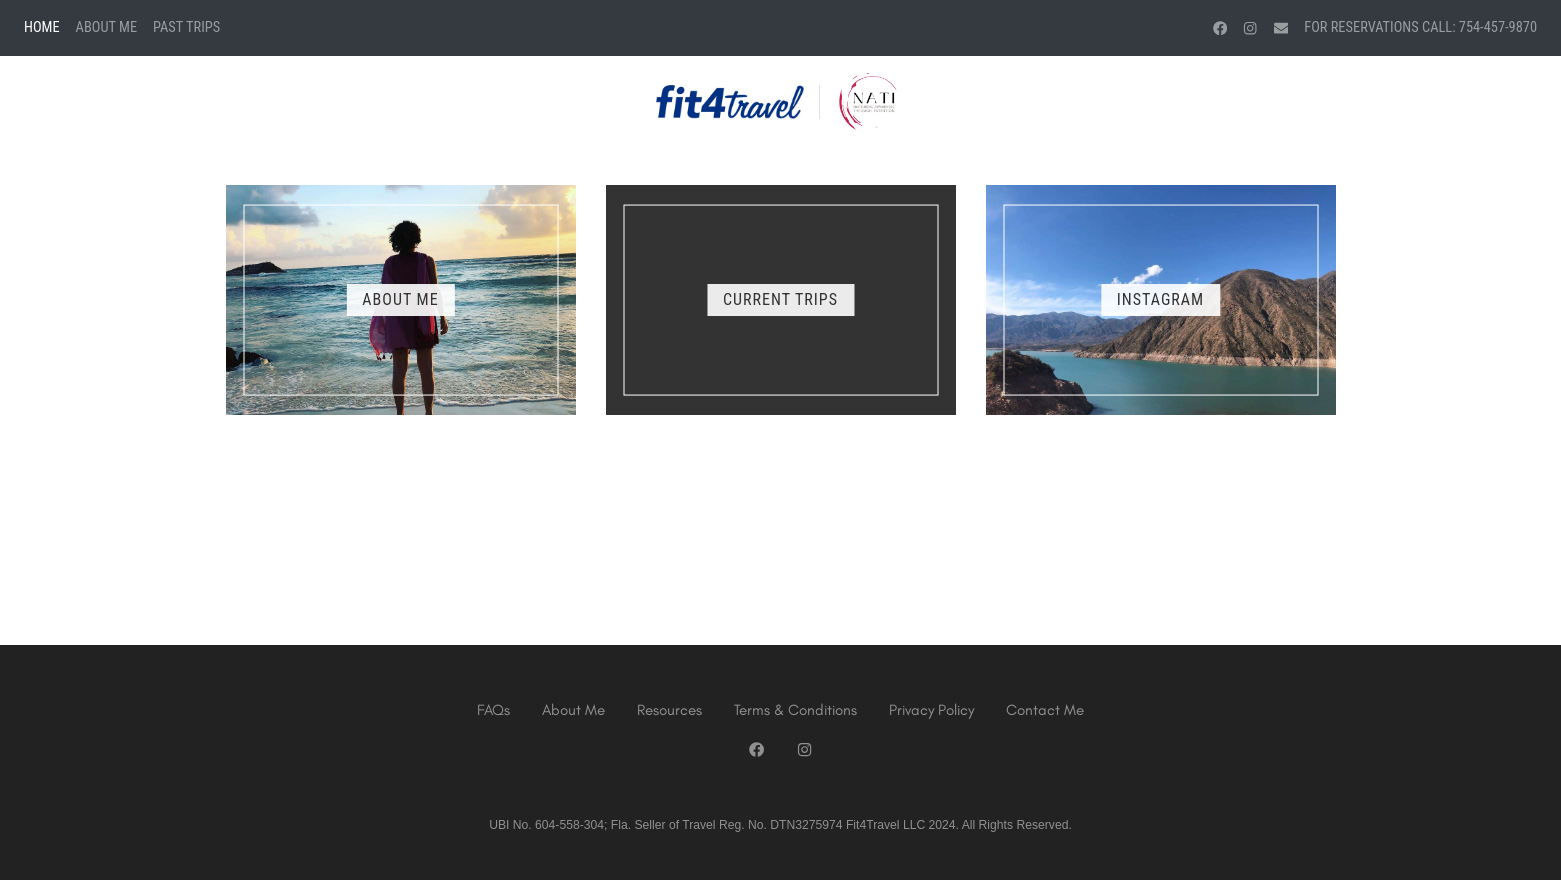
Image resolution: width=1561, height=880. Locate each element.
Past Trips (186, 27)
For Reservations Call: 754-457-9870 (1420, 27)
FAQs (493, 710)
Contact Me (1045, 710)
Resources (669, 710)
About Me (106, 27)
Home (42, 27)
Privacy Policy (931, 710)
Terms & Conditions (795, 710)
